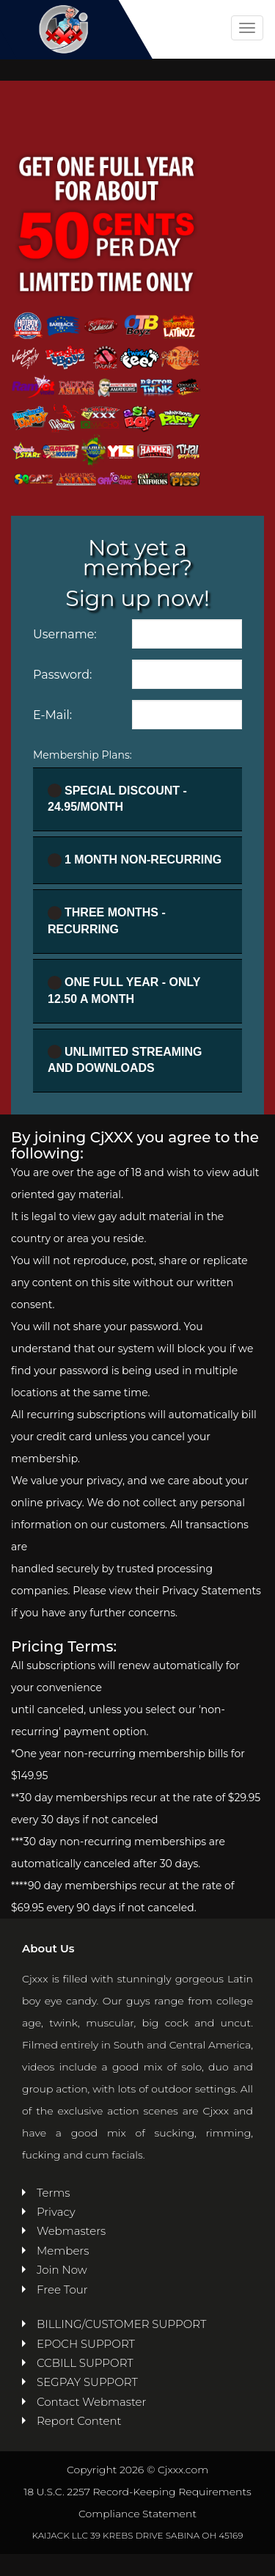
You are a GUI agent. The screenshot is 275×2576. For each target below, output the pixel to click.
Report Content (79, 2421)
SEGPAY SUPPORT (87, 2382)
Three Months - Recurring (107, 920)
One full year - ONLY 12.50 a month (124, 990)
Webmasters (71, 2231)
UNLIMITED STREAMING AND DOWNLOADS (125, 1059)
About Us (48, 1948)
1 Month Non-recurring (134, 860)
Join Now (62, 2270)
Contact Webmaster (91, 2402)
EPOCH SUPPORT (86, 2344)
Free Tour (62, 2289)
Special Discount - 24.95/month (117, 798)
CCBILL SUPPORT (85, 2363)
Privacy (56, 2212)
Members (63, 2251)
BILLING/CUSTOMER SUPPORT (121, 2324)
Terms (53, 2193)
